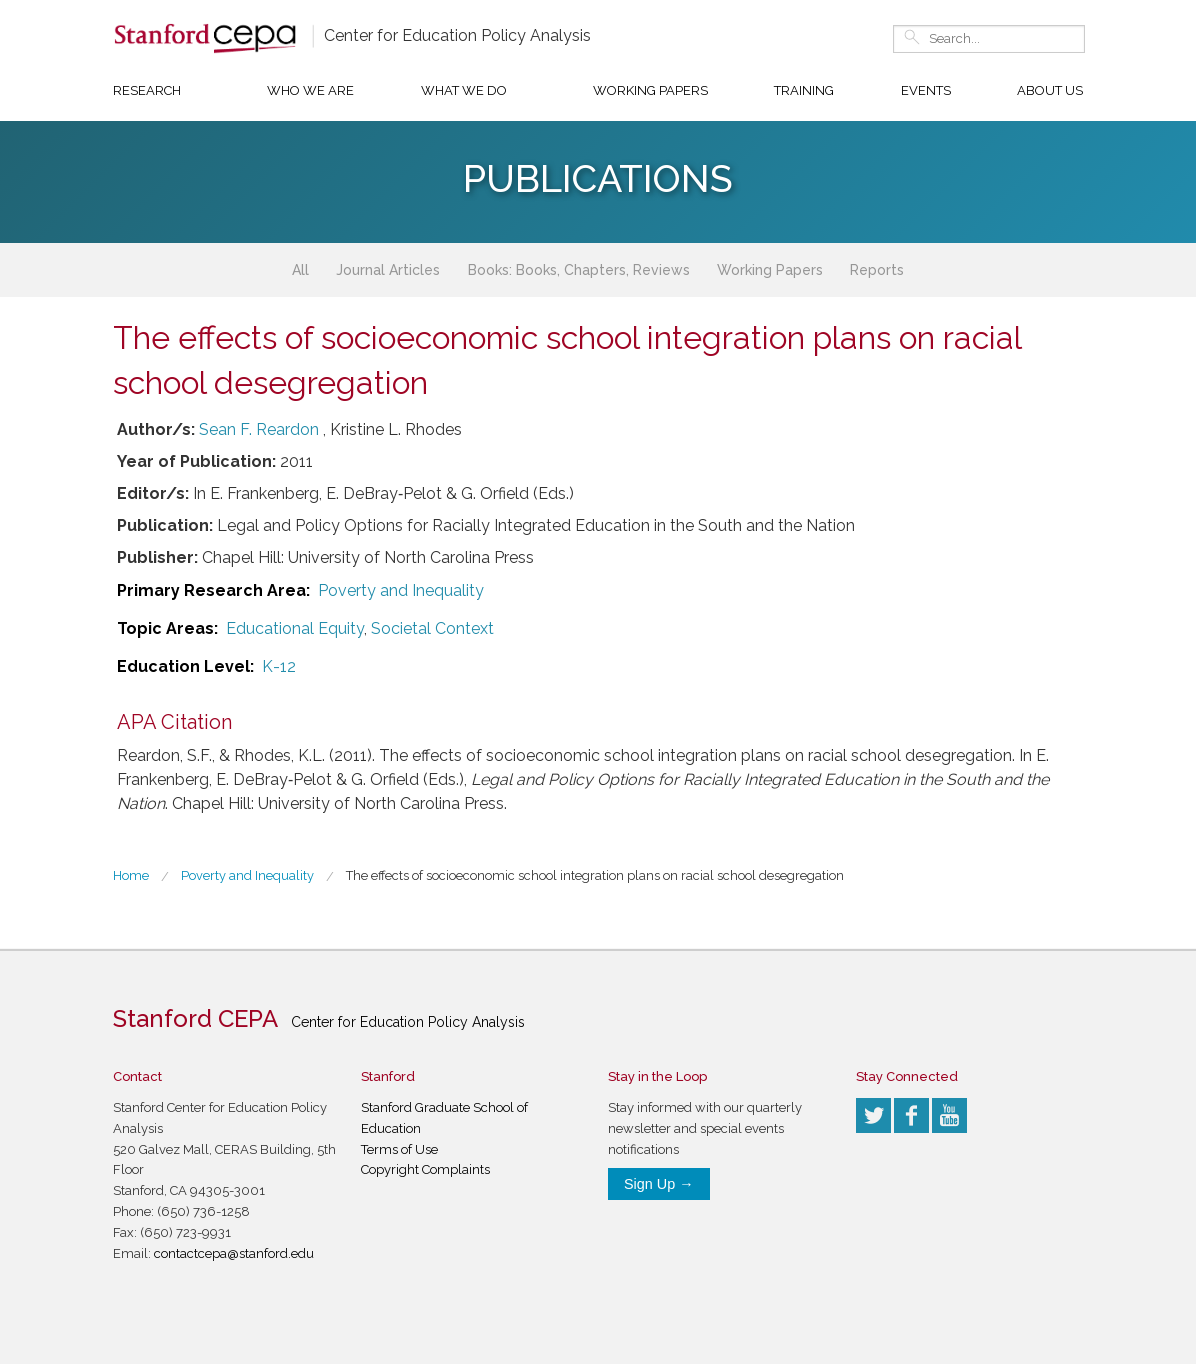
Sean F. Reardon (259, 429)
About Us (1050, 90)
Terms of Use (399, 1149)
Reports (877, 270)
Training (804, 90)
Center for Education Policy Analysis (457, 35)
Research (147, 90)
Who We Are (310, 90)
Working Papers (650, 90)
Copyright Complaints (425, 1169)
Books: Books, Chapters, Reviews (579, 270)
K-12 (279, 666)
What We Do (464, 90)
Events (926, 90)
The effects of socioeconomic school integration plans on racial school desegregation (595, 875)
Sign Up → (659, 1184)
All (300, 270)
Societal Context (432, 628)
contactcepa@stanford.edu (234, 1253)
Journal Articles (388, 270)
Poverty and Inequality (401, 590)
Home (131, 875)
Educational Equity (295, 628)
